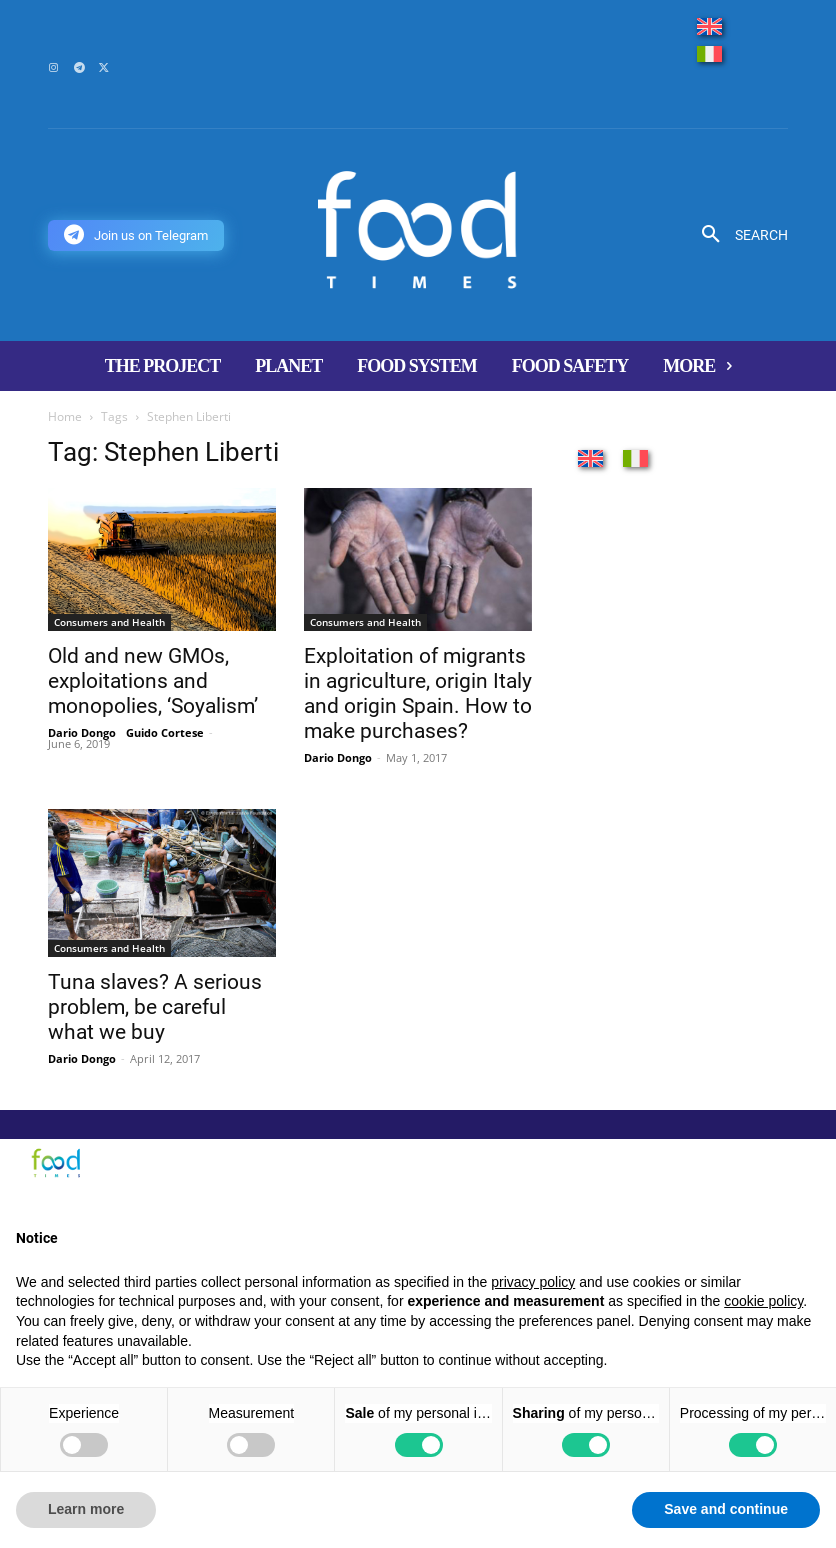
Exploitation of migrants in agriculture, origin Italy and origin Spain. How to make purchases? (418, 693)
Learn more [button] (86, 1509)
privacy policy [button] (533, 1282)
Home (65, 416)
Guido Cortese (165, 732)
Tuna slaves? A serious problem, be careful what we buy (155, 1007)
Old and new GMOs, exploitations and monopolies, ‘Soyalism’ (153, 681)
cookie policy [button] (763, 1301)
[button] (737, 235)
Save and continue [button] (726, 1509)
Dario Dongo (82, 732)
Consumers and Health (109, 622)
